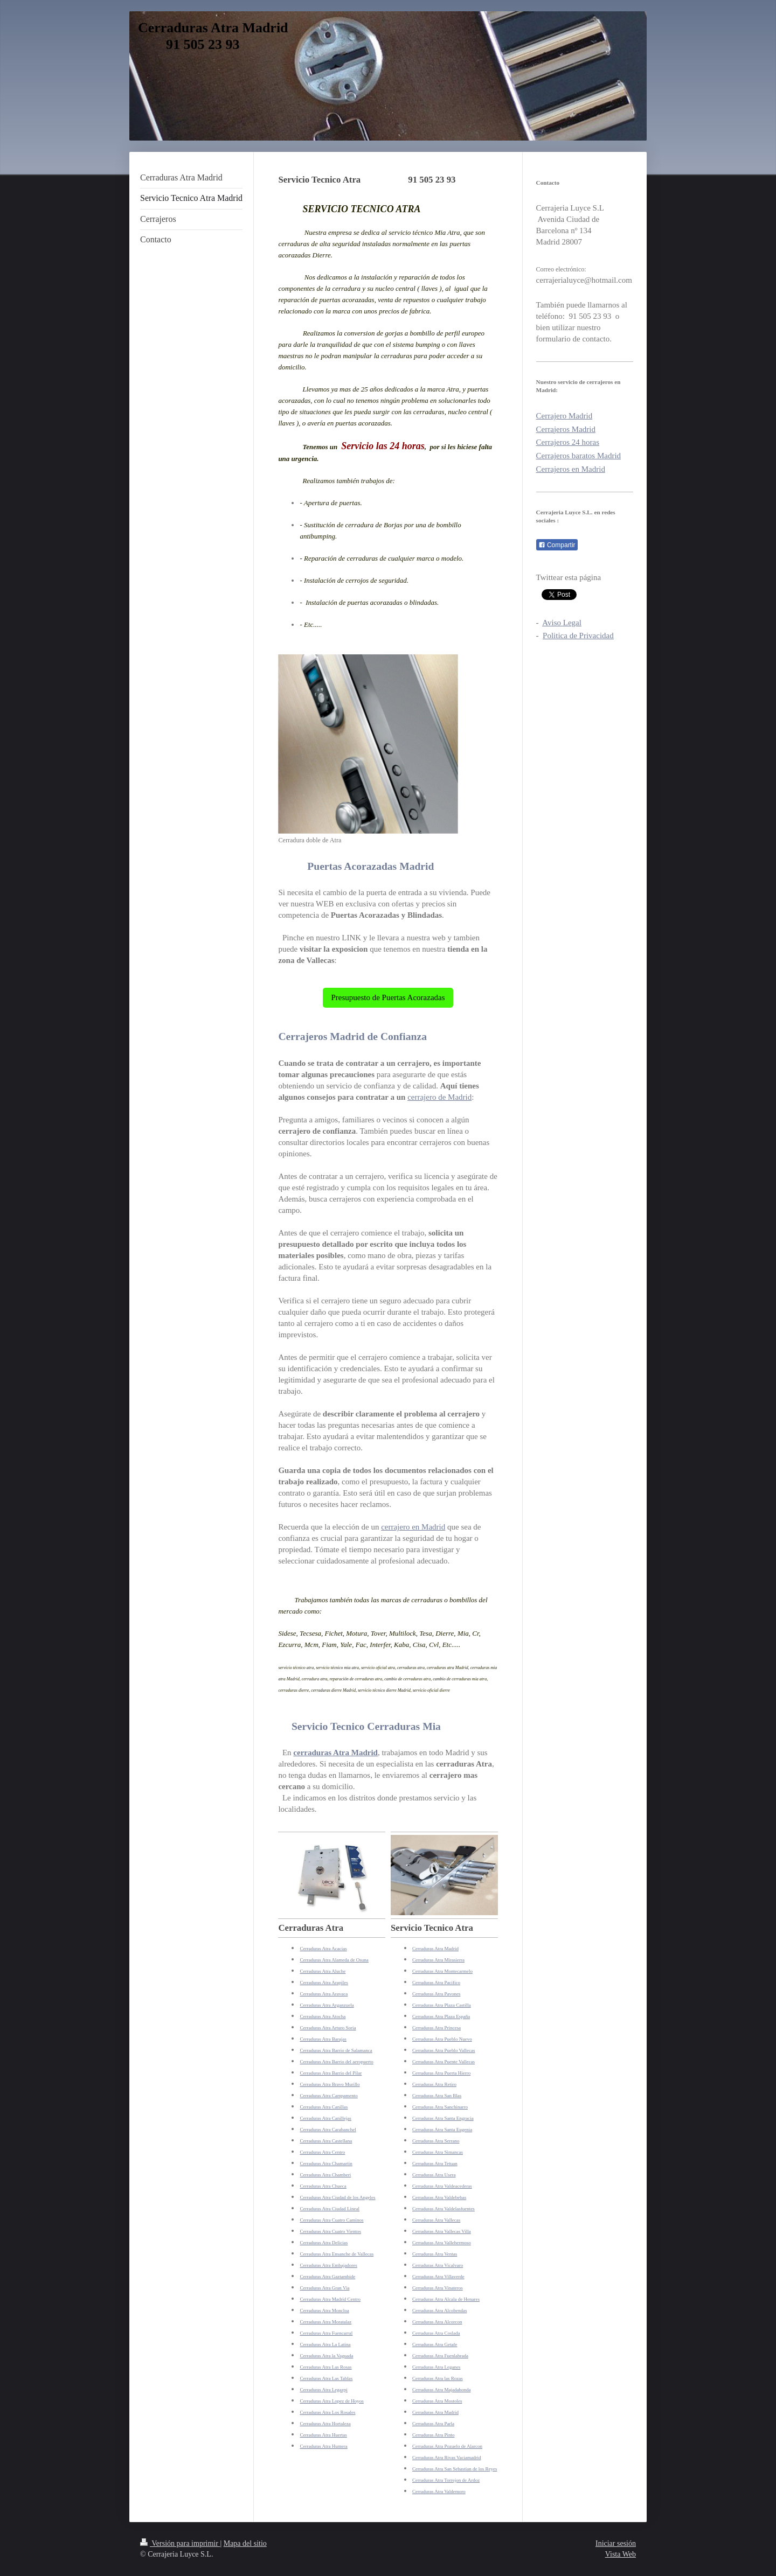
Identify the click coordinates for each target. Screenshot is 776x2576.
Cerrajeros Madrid (565, 429)
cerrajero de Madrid (439, 1097)
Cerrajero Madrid (564, 415)
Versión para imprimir (180, 2543)
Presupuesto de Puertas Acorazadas (388, 997)
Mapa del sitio (245, 2543)
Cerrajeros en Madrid (570, 469)
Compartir (557, 545)
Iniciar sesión (615, 2543)
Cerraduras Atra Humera (323, 2446)
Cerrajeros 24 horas (567, 442)
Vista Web (620, 2554)
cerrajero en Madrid (413, 1527)
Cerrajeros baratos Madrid (578, 455)
